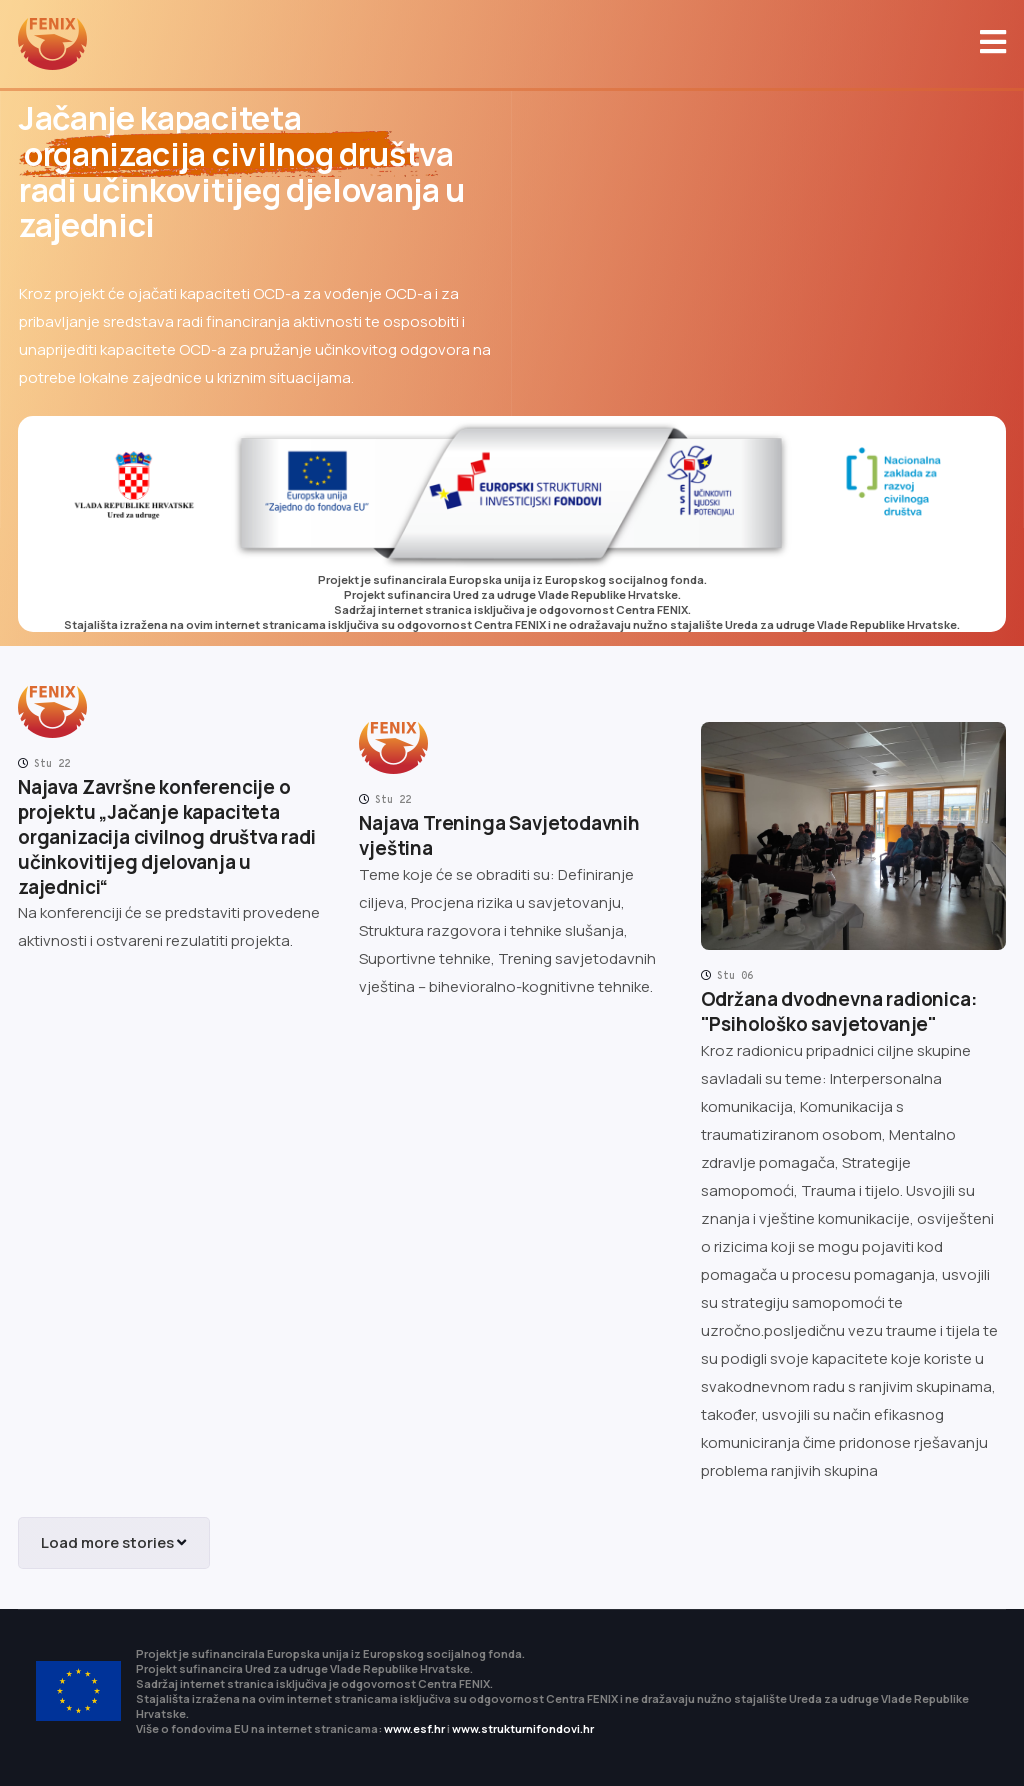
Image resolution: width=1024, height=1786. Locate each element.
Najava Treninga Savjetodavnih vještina (499, 835)
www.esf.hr (414, 1728)
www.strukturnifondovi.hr (523, 1728)
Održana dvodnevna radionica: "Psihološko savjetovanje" (839, 1011)
